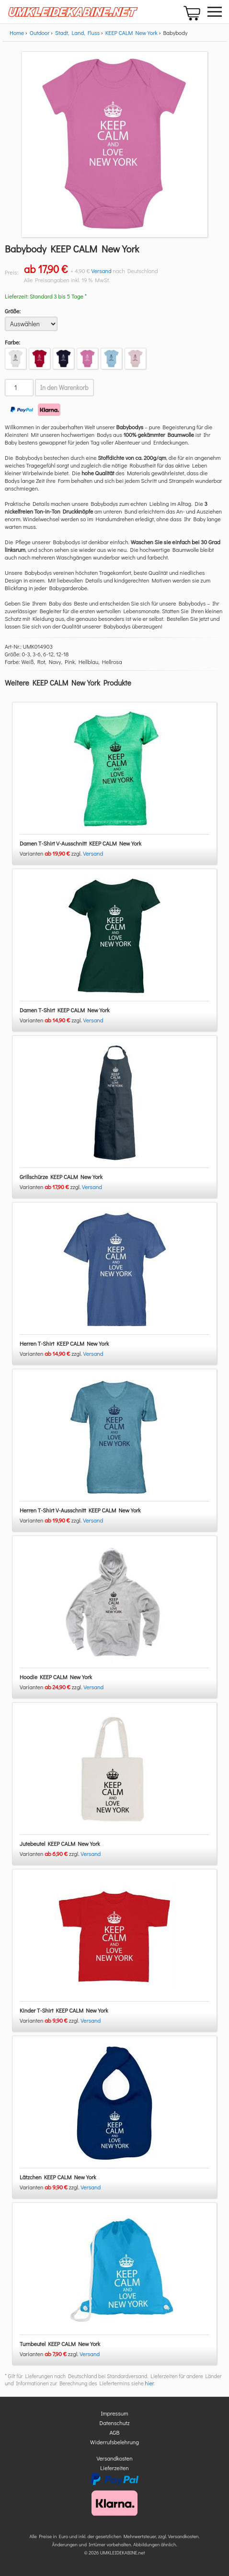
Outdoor (40, 32)
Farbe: (12, 342)
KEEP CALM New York (131, 32)
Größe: (13, 311)
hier (149, 2383)
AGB (115, 2432)
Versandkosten (114, 2458)
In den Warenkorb (64, 387)
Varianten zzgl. (51, 853)
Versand (102, 271)
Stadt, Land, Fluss (77, 32)
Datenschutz (115, 2423)
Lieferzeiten (114, 2468)
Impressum (114, 2413)
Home (17, 32)
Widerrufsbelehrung (114, 2442)
